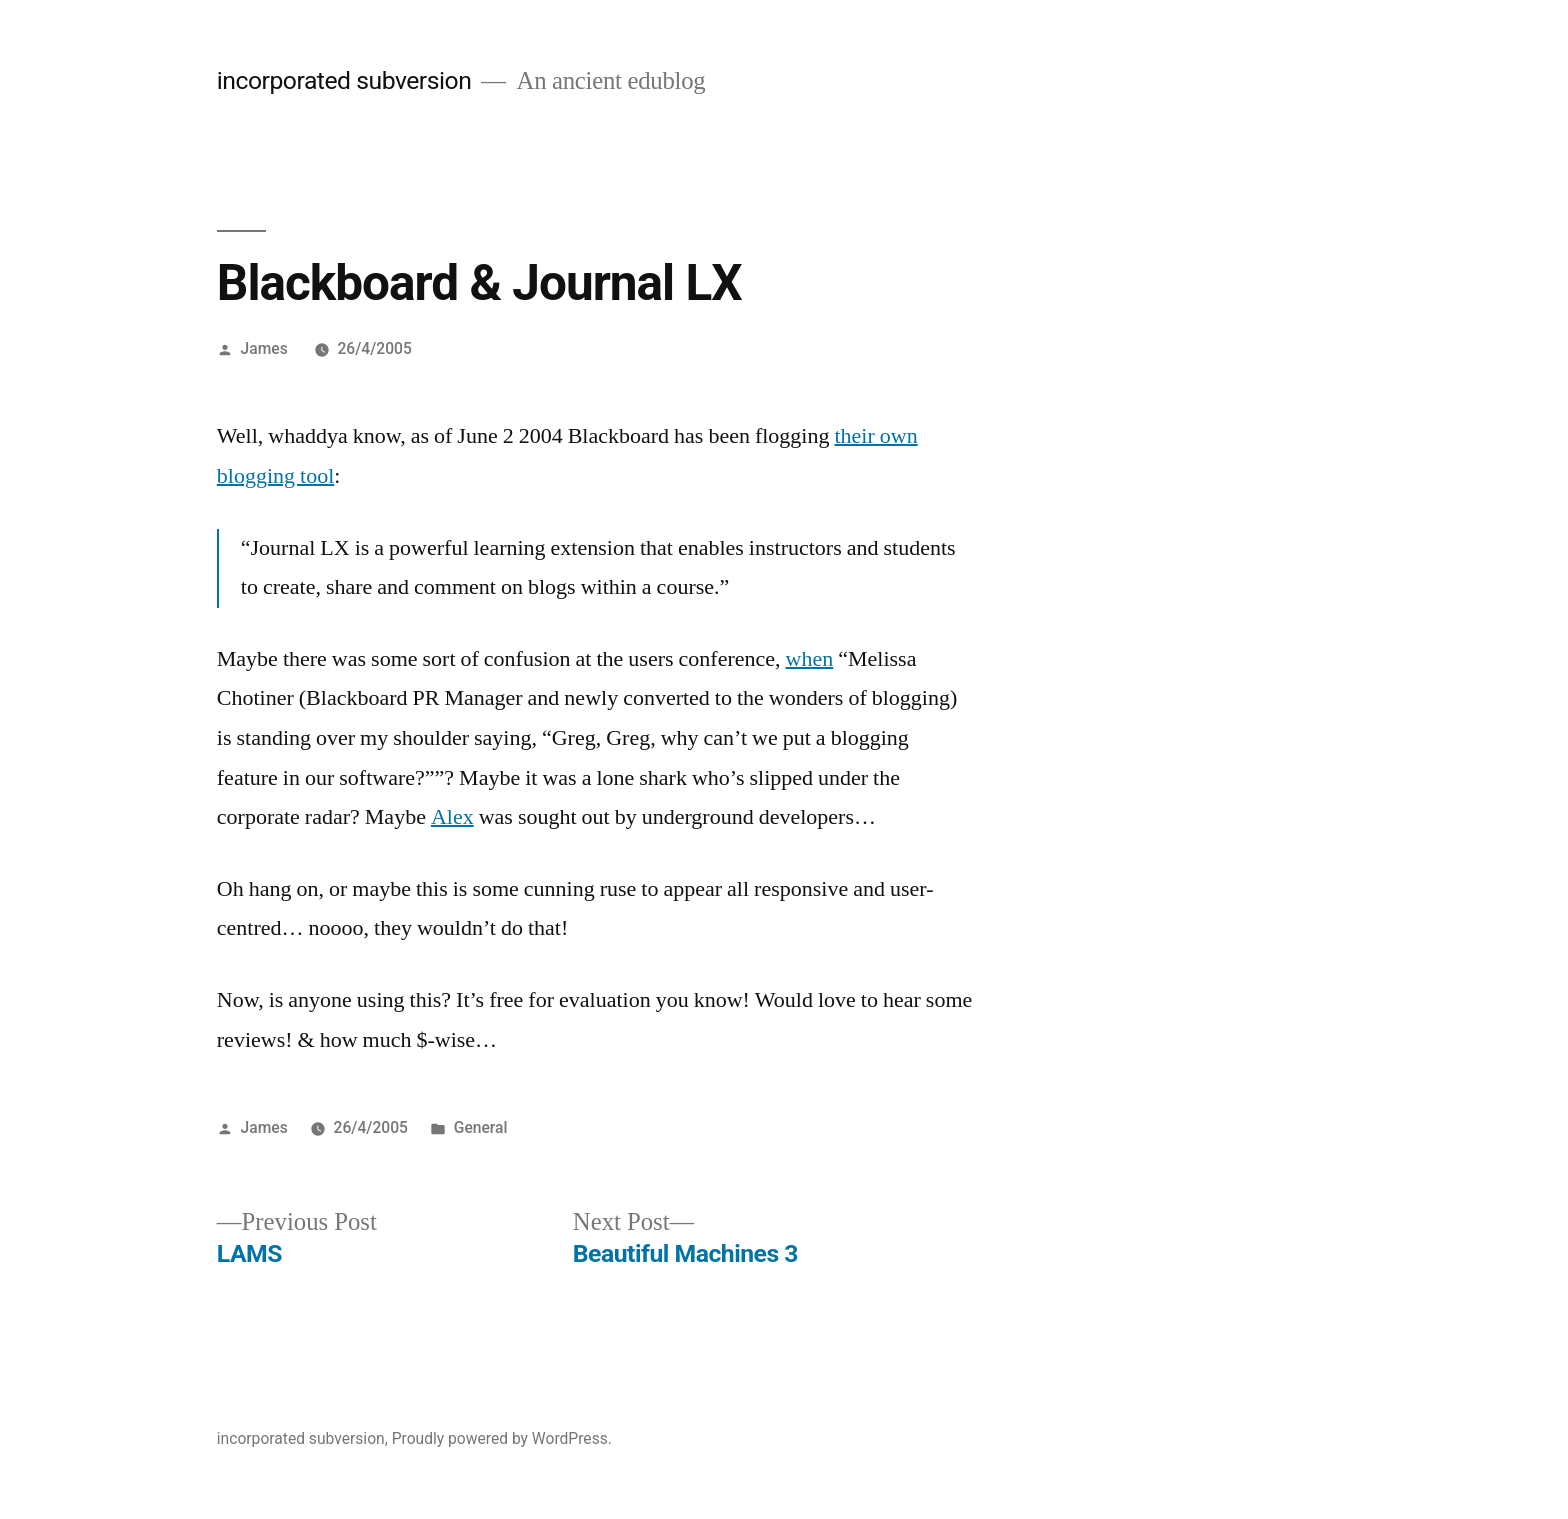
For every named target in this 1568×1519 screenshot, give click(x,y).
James (264, 348)
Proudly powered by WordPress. (502, 1438)
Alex (452, 817)
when (810, 659)
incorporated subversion (344, 80)
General (481, 1127)
